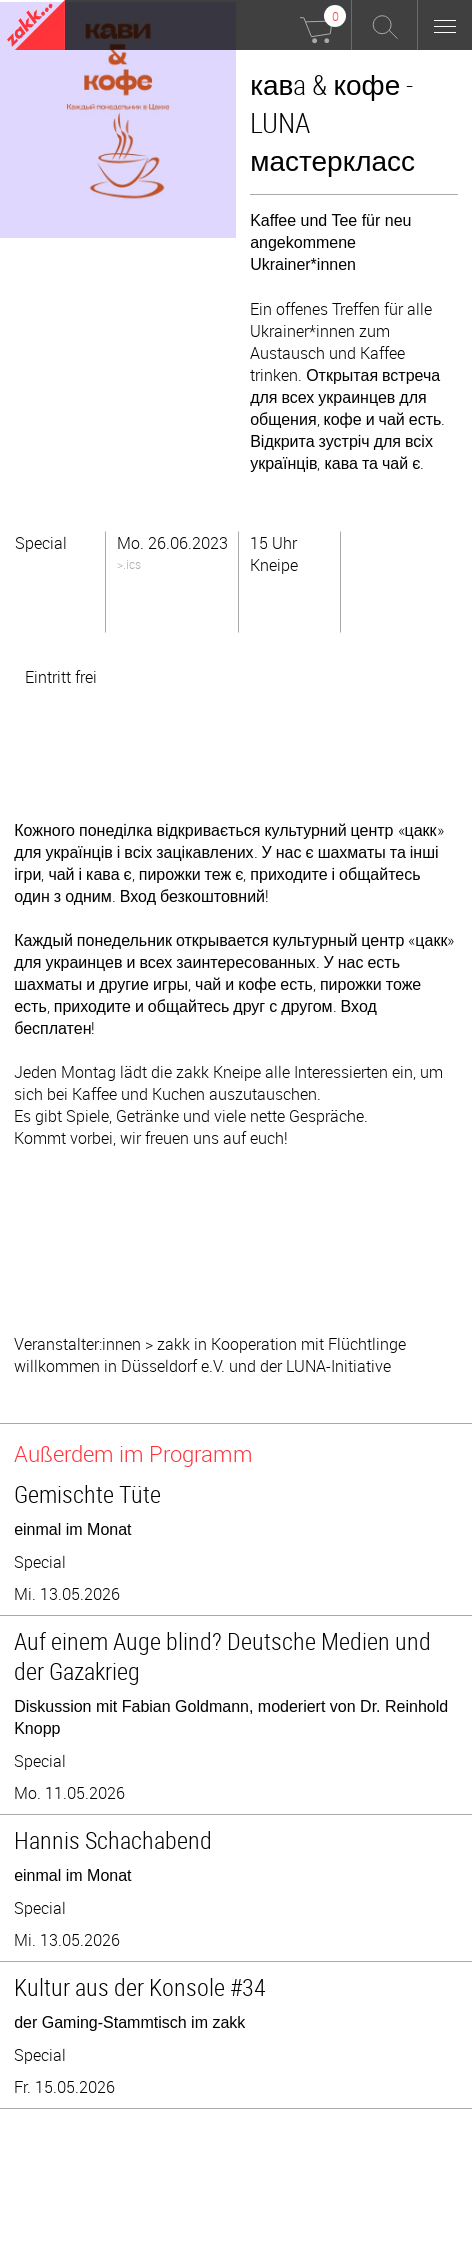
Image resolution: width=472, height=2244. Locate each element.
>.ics (129, 564)
